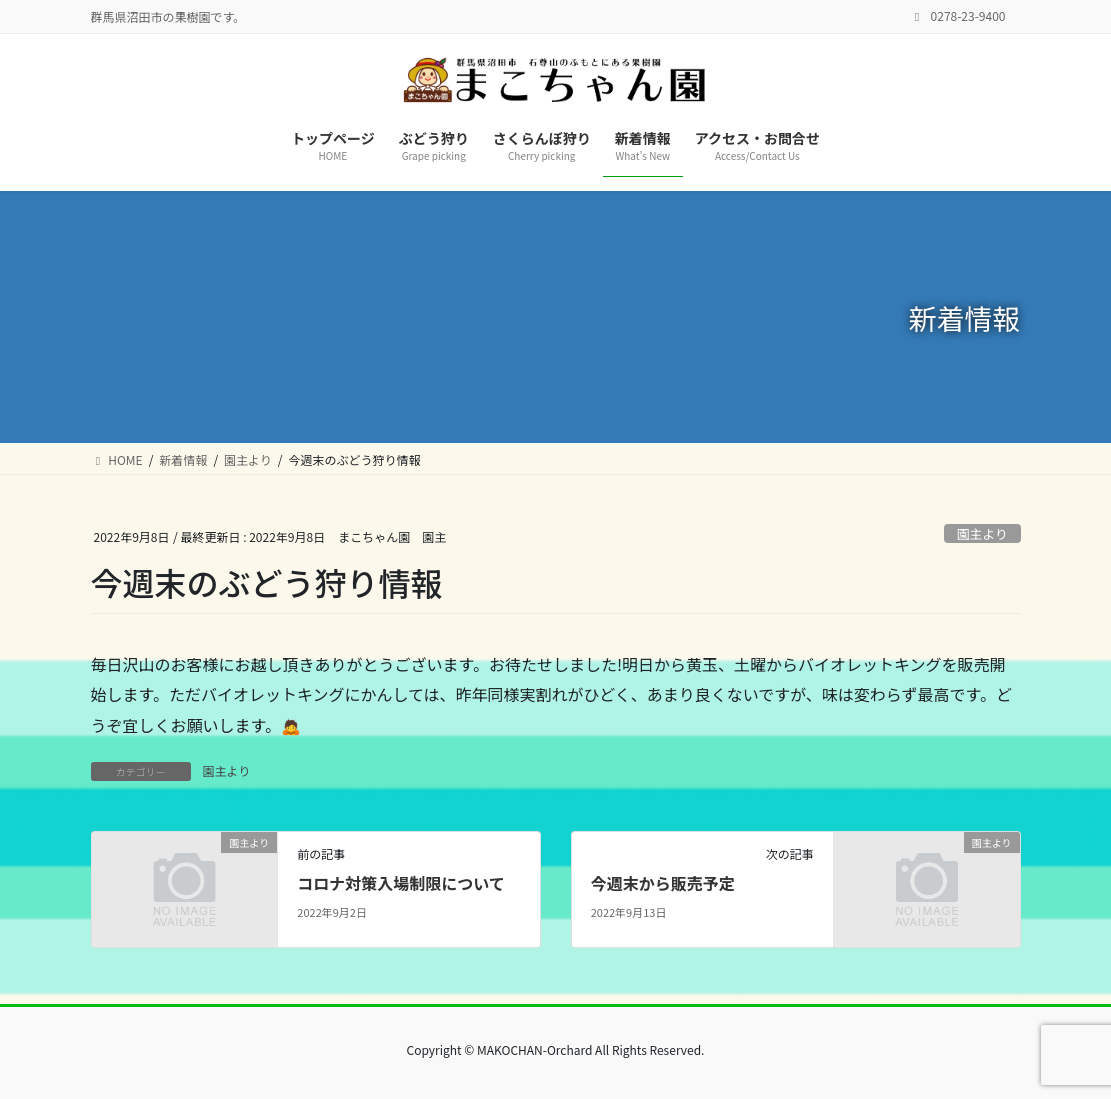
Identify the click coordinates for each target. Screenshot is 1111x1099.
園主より (982, 533)
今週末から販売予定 (663, 883)
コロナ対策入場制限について (401, 883)
